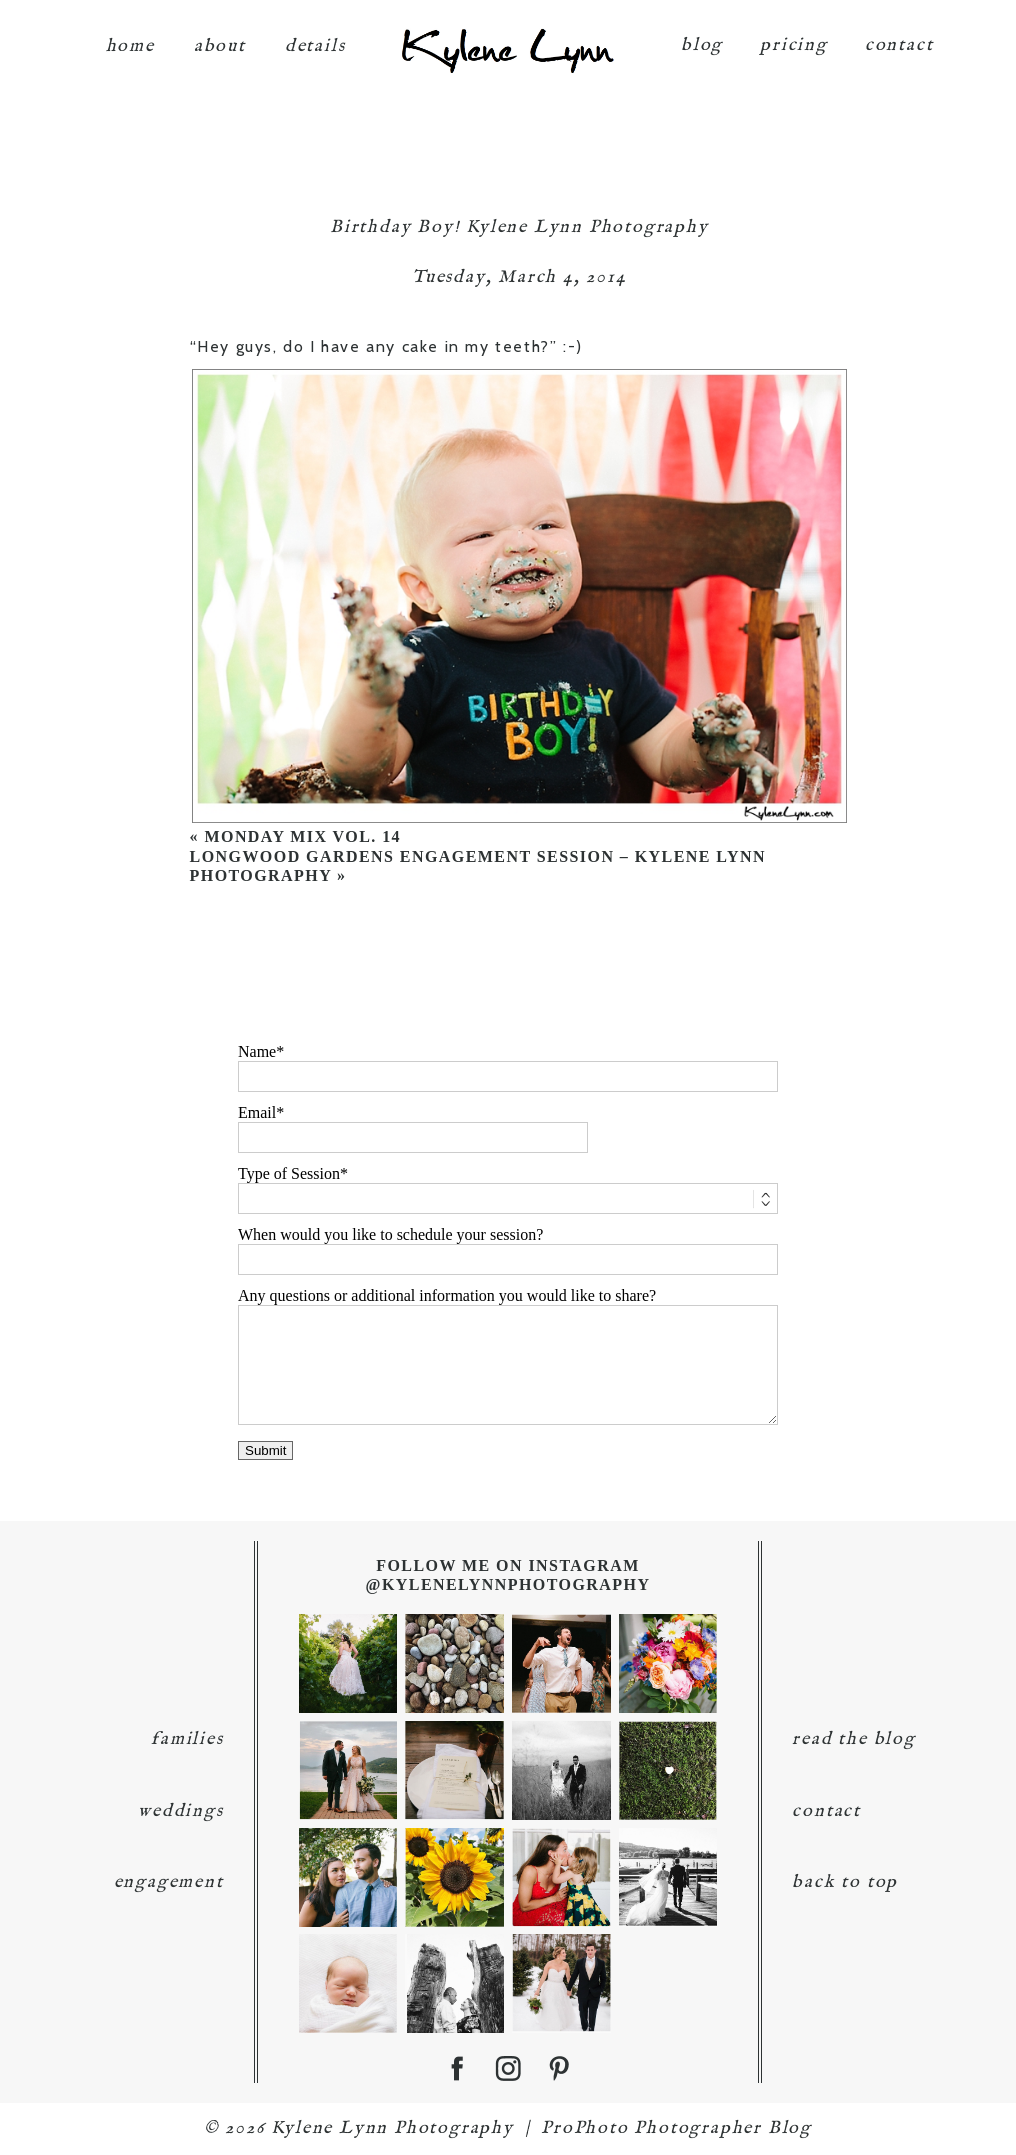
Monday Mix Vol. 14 (302, 836)
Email (257, 1112)
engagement (169, 1882)
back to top (845, 1882)
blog (702, 39)
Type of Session (289, 1173)
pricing (794, 39)
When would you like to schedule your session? (390, 1234)
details (315, 40)
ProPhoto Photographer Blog (676, 2128)
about (220, 40)
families (187, 1739)
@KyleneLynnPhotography (508, 1584)
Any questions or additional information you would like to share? (447, 1295)
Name (257, 1051)
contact (899, 39)
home (130, 40)
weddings (180, 1811)
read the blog (853, 1739)
